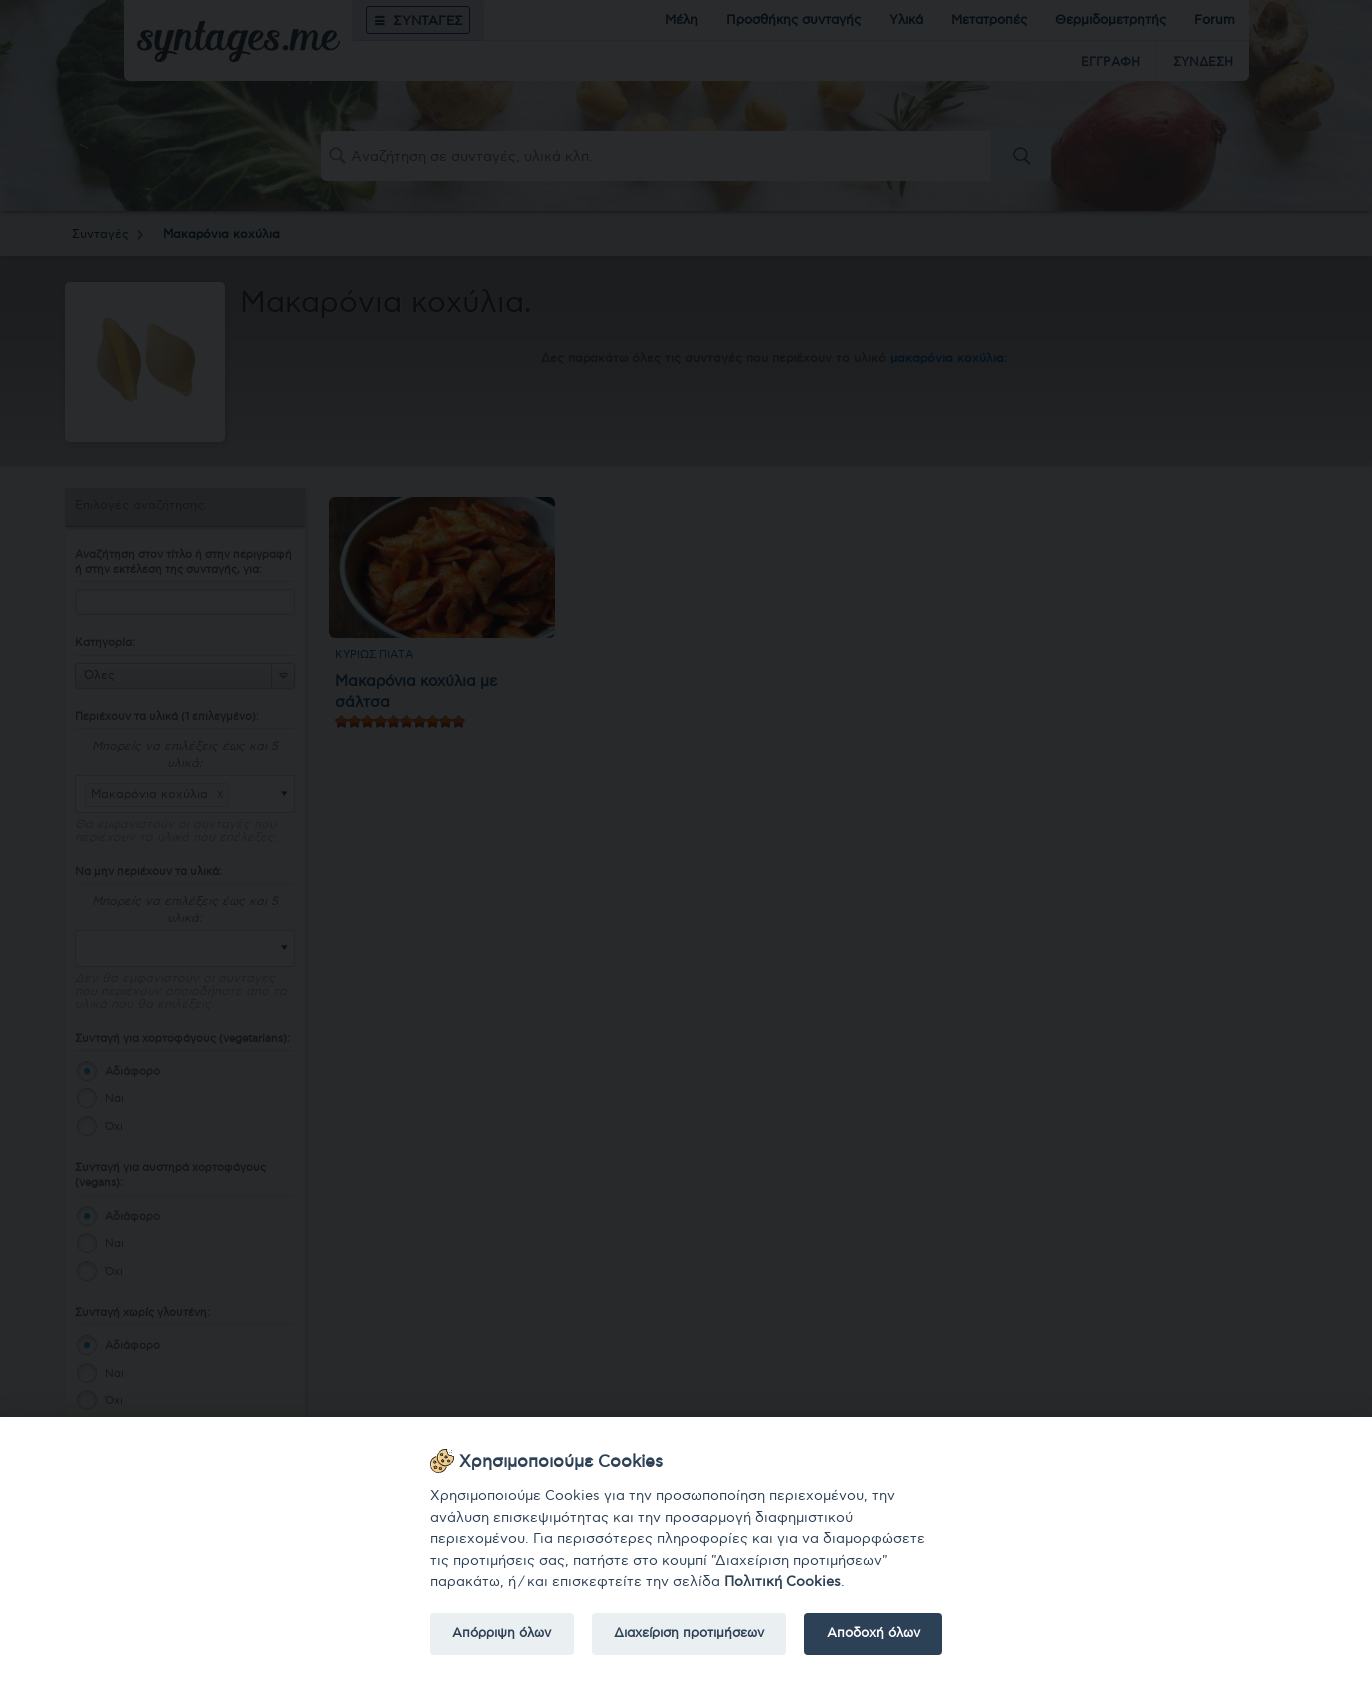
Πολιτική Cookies (782, 1581)
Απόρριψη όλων (501, 1633)
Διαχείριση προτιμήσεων (689, 1633)
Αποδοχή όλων (873, 1633)
